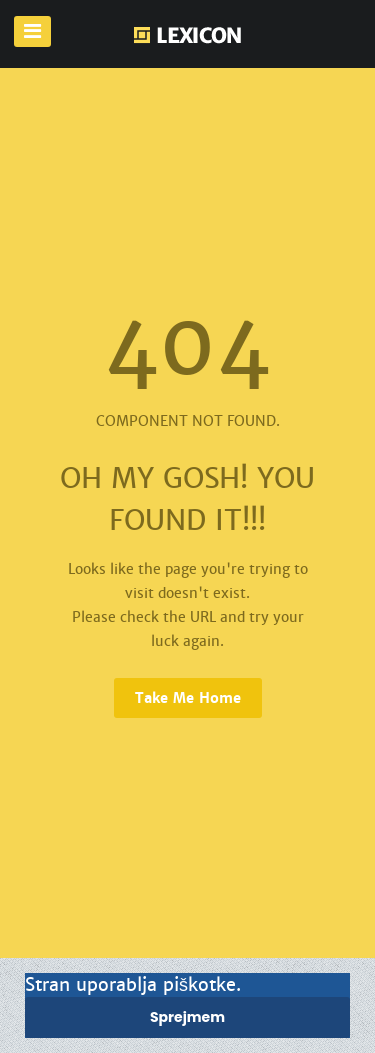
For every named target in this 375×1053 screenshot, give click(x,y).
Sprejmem (187, 1017)
